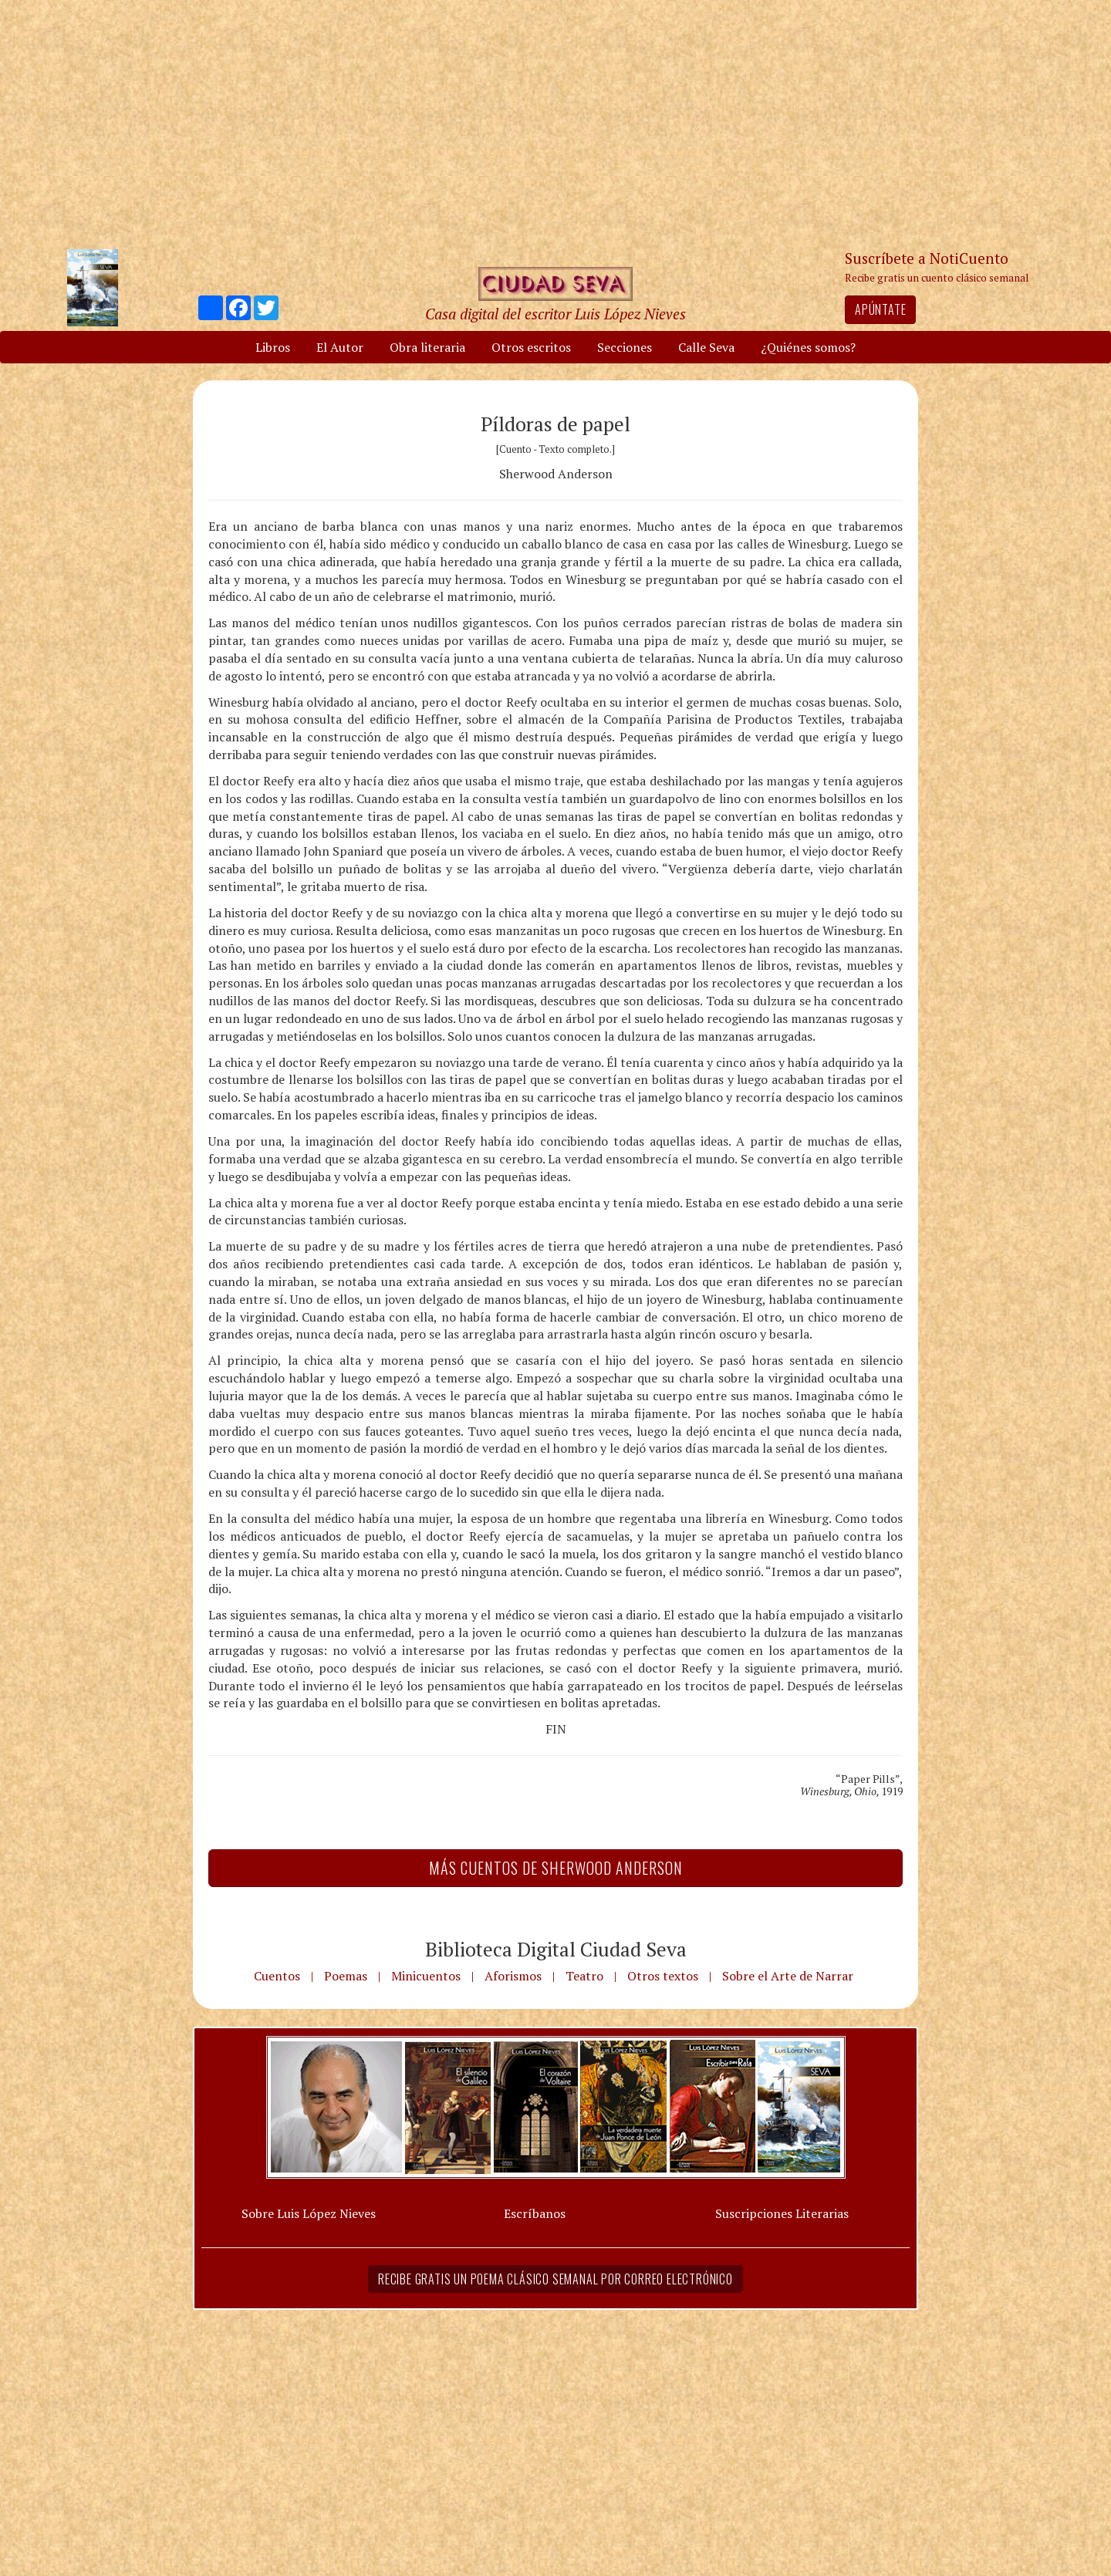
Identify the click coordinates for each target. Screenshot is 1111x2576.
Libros (272, 347)
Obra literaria (427, 347)
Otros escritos (531, 347)
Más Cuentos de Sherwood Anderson (556, 1867)
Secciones (624, 347)
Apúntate (880, 309)
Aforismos (513, 1975)
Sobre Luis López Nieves (308, 2213)
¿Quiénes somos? (808, 347)
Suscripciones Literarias (782, 2213)
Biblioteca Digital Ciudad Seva (556, 1949)
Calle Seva (706, 347)
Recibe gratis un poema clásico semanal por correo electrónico (555, 2279)
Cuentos (277, 1975)
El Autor (339, 347)
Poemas (345, 1975)
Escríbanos (535, 2213)
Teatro (584, 1975)
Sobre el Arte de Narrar (787, 1975)
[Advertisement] (555, 123)
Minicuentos (426, 1975)
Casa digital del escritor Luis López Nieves (555, 313)
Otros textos (662, 1975)
